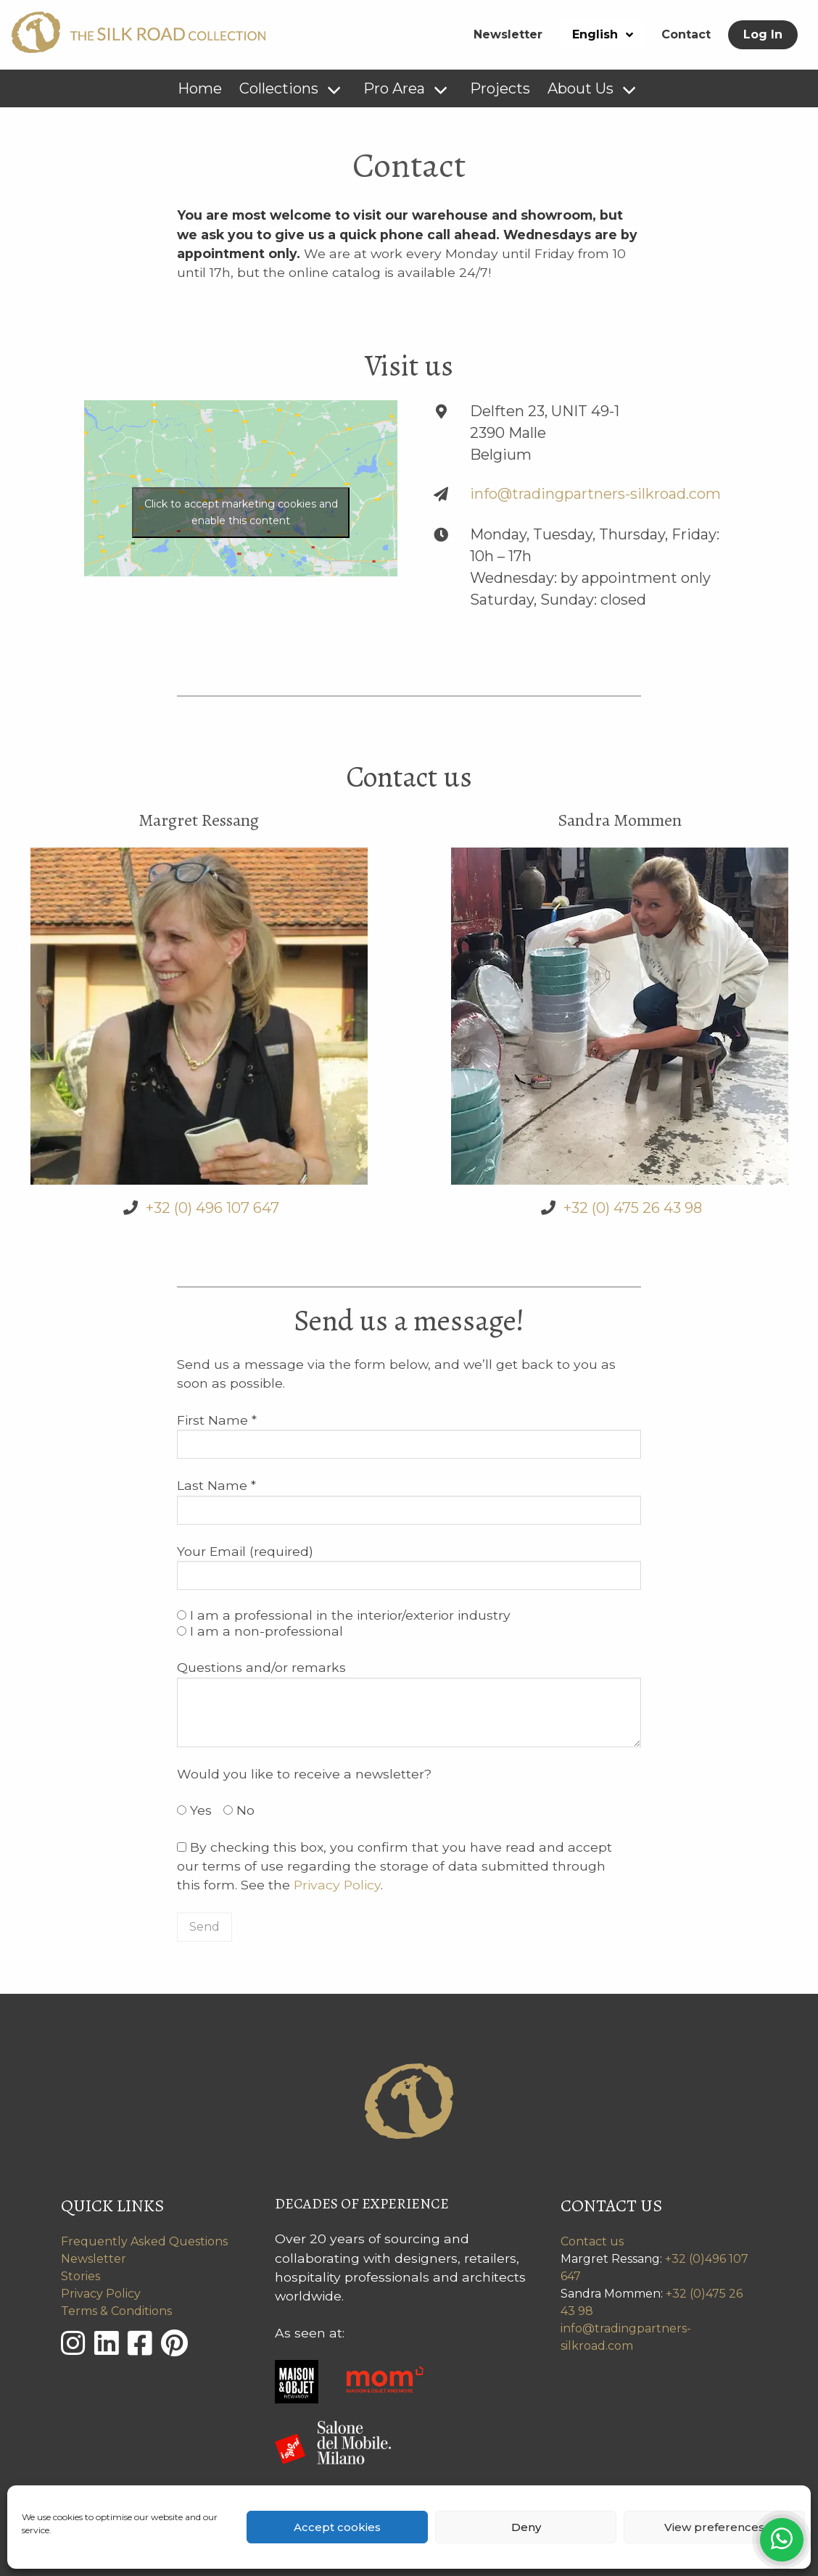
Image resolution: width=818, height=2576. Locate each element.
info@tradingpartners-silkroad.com (595, 493)
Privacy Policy (337, 1884)
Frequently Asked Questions (144, 2241)
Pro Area (394, 88)
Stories (80, 2276)
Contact (686, 34)
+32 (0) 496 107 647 (212, 1208)
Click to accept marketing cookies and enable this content (241, 512)
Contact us (592, 2241)
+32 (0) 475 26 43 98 (632, 1208)
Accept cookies (337, 2527)
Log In (762, 34)
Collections (278, 88)
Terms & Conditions (116, 2311)
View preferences (714, 2527)
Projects (500, 88)
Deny (526, 2527)
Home (200, 88)
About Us (581, 88)
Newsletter (508, 34)
